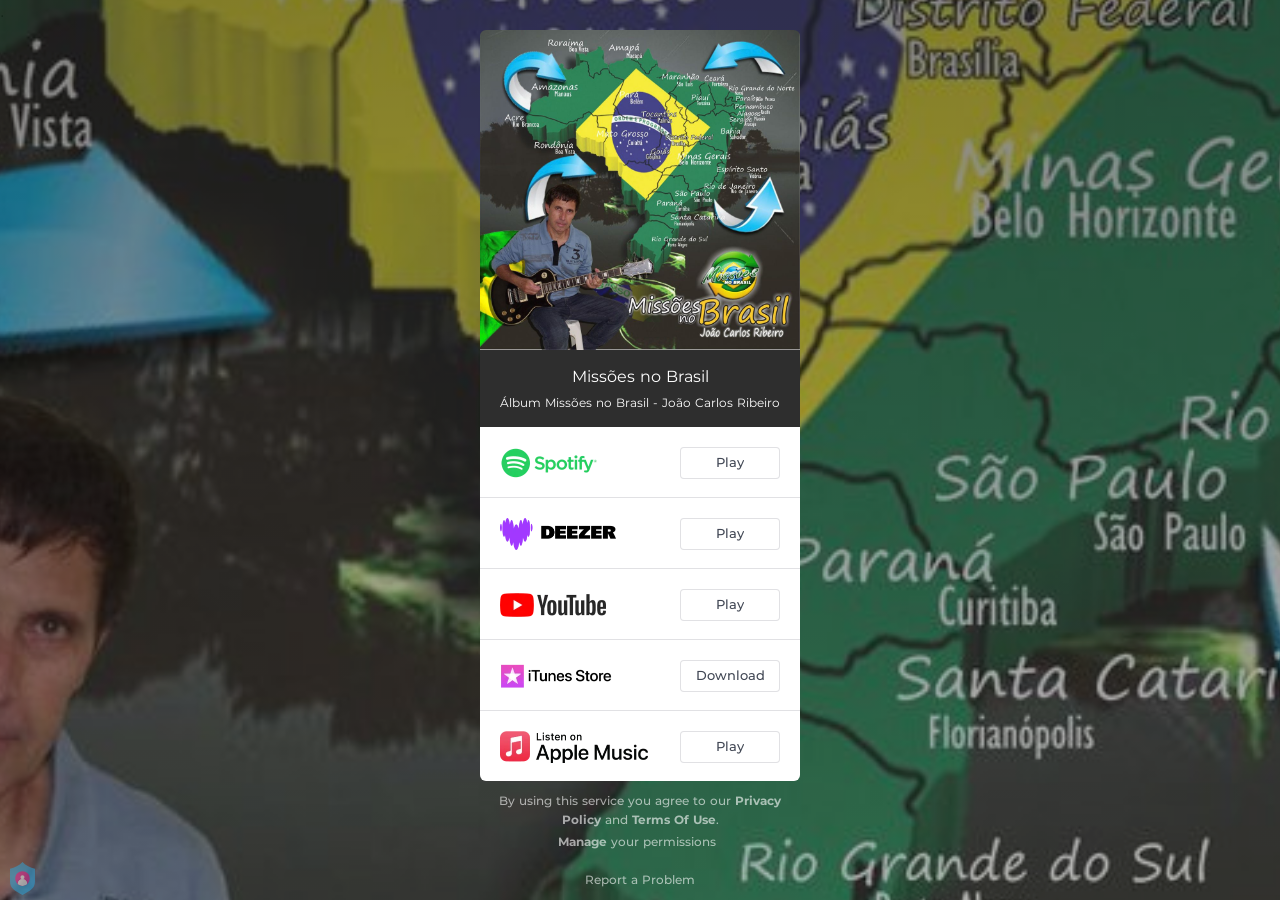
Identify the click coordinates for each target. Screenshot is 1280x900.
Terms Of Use (674, 819)
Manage (582, 841)
